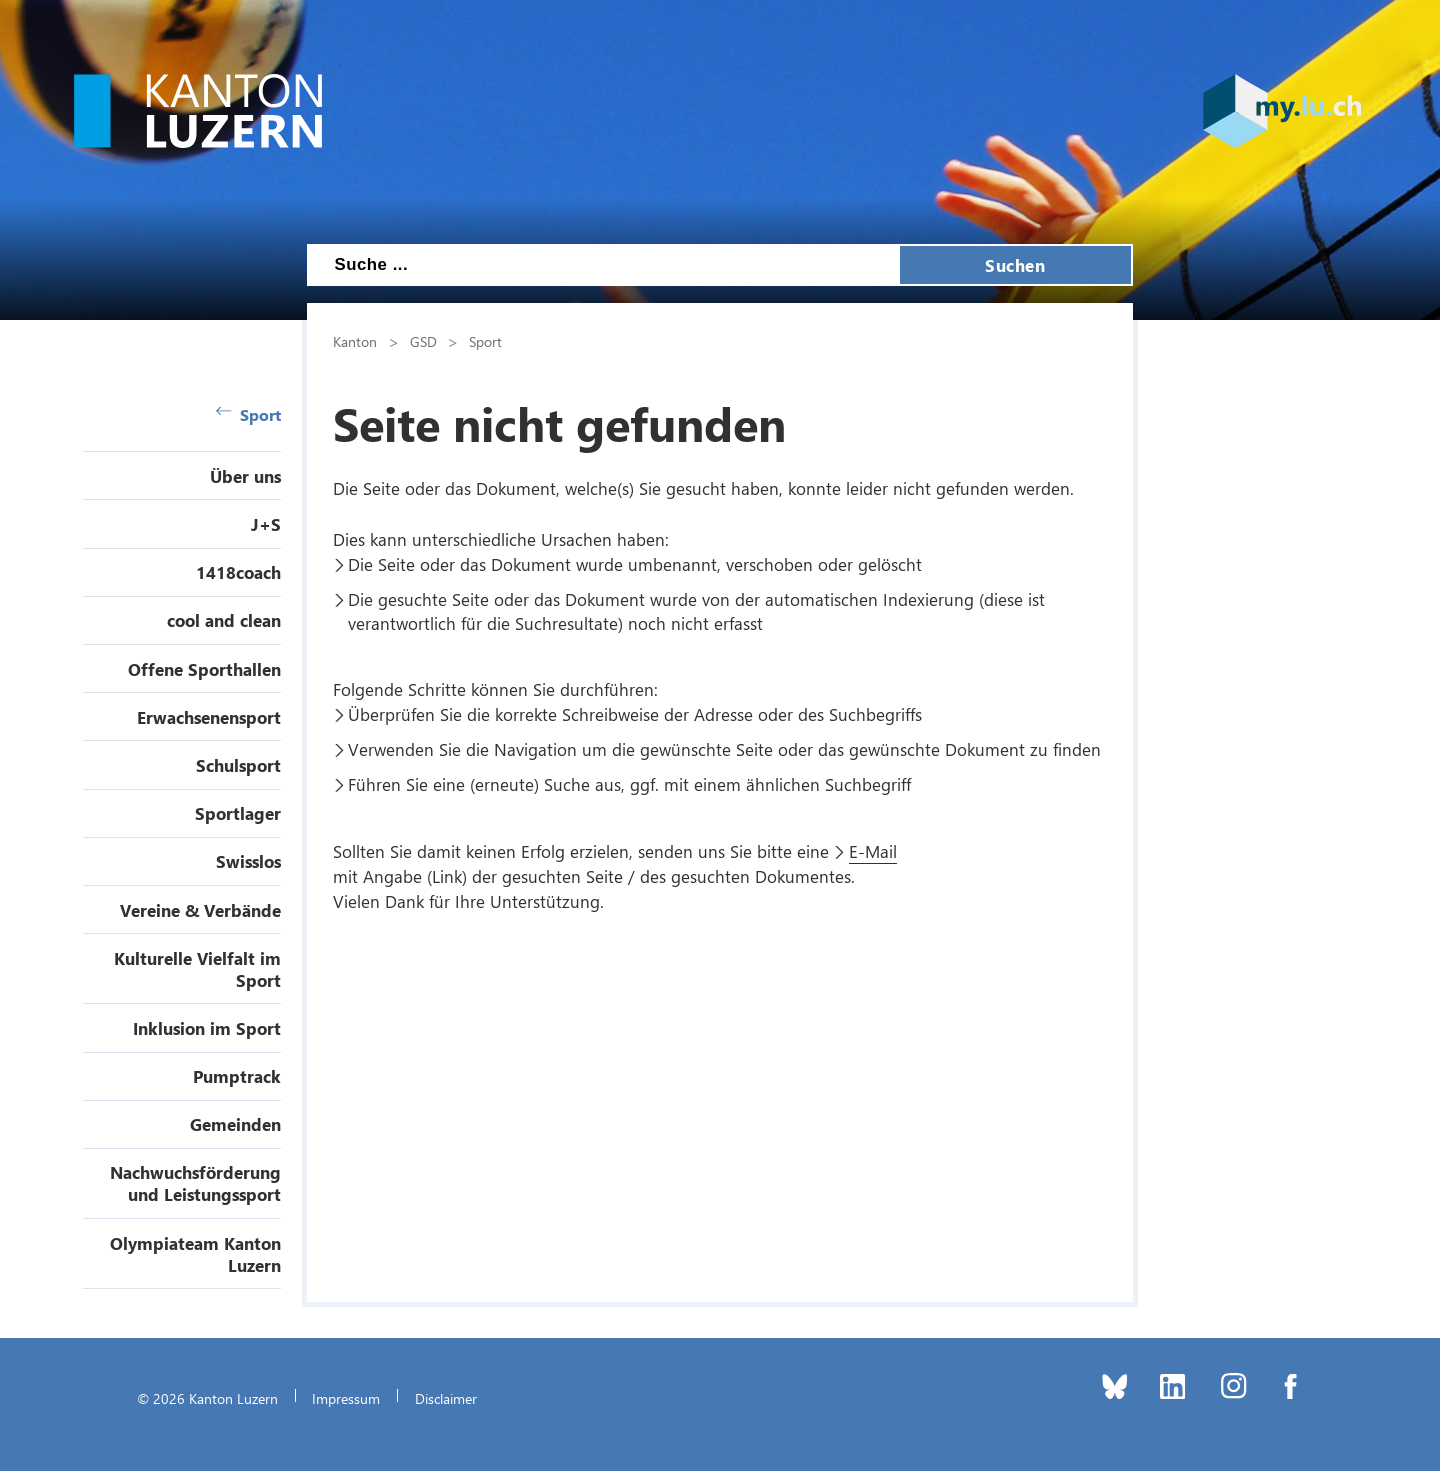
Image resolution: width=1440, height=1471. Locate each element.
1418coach (238, 572)
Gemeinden (235, 1124)
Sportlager (238, 813)
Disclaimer (446, 1398)
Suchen (1015, 265)
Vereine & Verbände (200, 910)
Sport (248, 414)
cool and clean (224, 620)
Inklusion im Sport (207, 1028)
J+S (266, 524)
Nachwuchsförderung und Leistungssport (195, 1183)
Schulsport (238, 765)
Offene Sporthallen (204, 669)
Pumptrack (237, 1076)
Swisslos (248, 861)
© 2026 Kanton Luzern (207, 1398)
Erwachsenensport (209, 717)
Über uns (245, 476)
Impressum (346, 1398)
